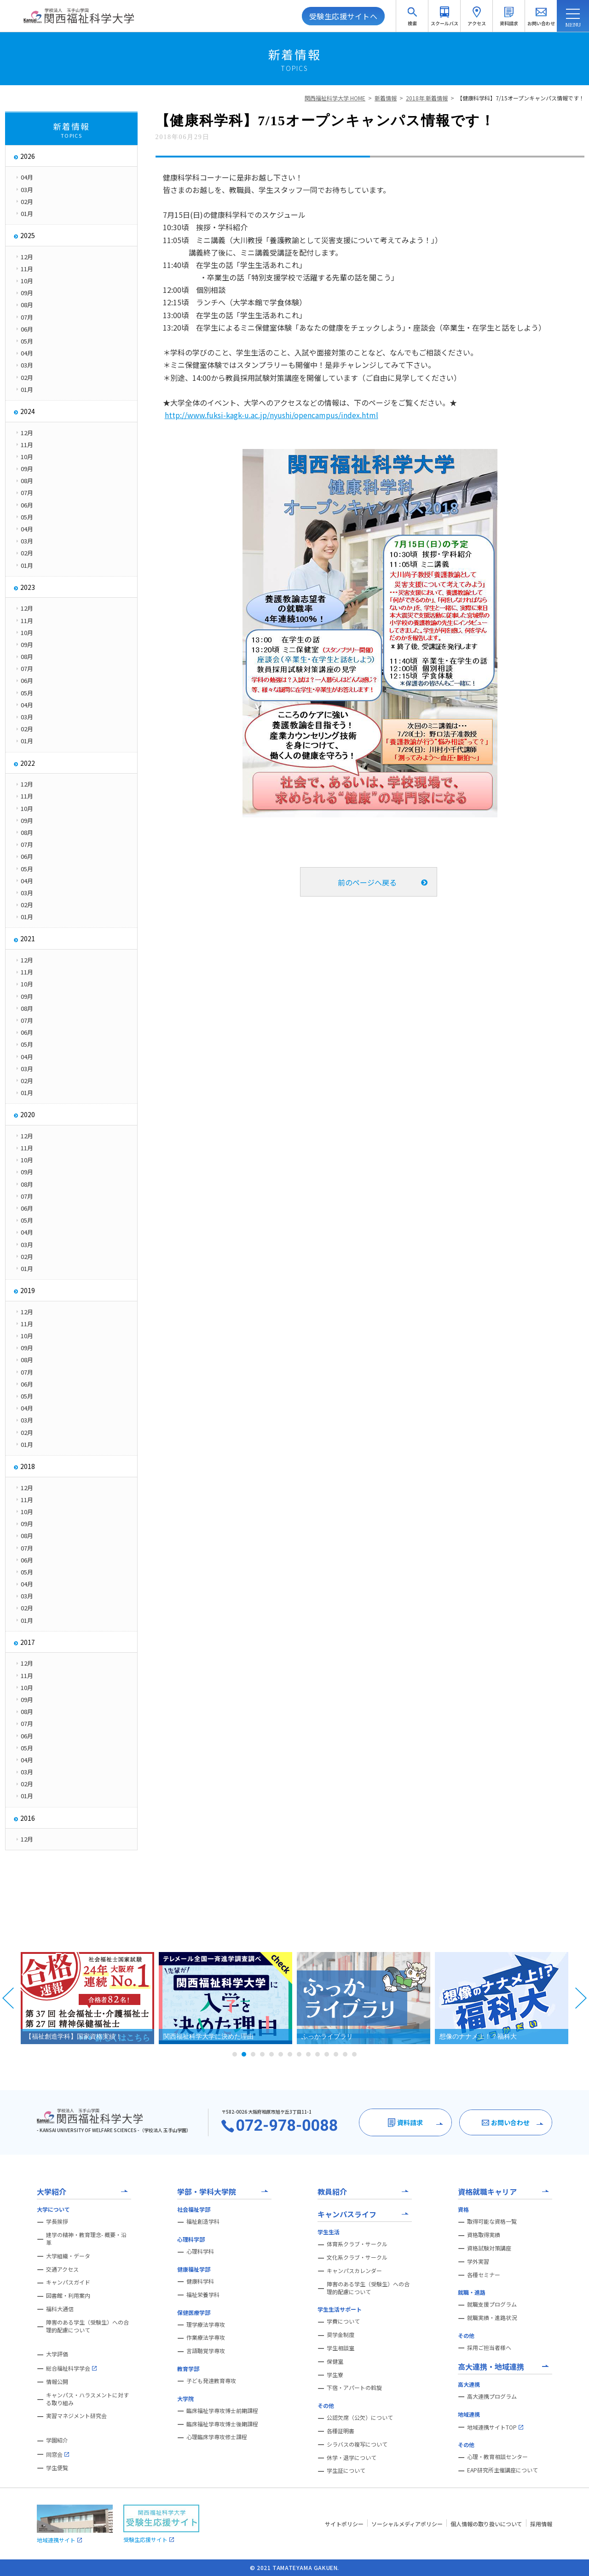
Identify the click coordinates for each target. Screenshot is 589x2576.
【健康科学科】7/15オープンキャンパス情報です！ (520, 98)
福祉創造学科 (202, 2221)
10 (317, 2054)
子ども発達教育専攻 (211, 2380)
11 (326, 2054)
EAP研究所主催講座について (502, 2470)
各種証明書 (340, 2431)
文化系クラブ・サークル (357, 2257)
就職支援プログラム (492, 2304)
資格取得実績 (483, 2234)
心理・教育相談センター (497, 2456)
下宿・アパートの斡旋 (354, 2387)
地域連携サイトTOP (495, 2427)
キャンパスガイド (68, 2282)
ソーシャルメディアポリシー (407, 2524)
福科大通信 (60, 2309)
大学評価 (57, 2354)
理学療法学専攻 (205, 2324)
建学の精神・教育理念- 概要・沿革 (86, 2238)
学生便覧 (57, 2467)
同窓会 (57, 2454)
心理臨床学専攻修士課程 (216, 2437)
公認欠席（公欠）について (360, 2417)
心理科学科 (200, 2251)
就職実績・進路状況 (492, 2317)
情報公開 (57, 2381)
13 (345, 2054)
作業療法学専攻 (205, 2337)
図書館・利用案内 (68, 2295)
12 (336, 2054)
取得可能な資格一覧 (492, 2221)
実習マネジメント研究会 (76, 2415)
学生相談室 (340, 2348)
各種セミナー (483, 2275)
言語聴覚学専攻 (205, 2351)
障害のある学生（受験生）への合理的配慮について (87, 2326)
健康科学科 (200, 2281)
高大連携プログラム (492, 2396)
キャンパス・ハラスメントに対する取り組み (87, 2399)
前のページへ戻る (367, 882)
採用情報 (541, 2524)
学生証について (346, 2470)
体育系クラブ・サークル (357, 2244)
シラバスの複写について (357, 2444)
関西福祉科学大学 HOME (335, 98)
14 (354, 2054)
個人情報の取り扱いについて (486, 2524)
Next (581, 1998)
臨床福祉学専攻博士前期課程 (222, 2410)
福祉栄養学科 (202, 2294)
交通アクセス (62, 2269)
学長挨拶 (57, 2221)
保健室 (335, 2361)
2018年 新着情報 (427, 98)
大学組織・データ (68, 2256)
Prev (8, 1998)
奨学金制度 (340, 2334)
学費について (343, 2321)
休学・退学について (351, 2457)
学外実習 (478, 2261)
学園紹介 (57, 2440)
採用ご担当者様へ (489, 2347)
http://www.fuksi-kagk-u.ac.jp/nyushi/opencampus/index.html (271, 414)
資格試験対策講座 (489, 2248)
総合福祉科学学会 (71, 2368)
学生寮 (335, 2374)
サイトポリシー (344, 2524)
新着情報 (386, 98)
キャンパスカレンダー (354, 2270)
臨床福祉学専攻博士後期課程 (222, 2424)
